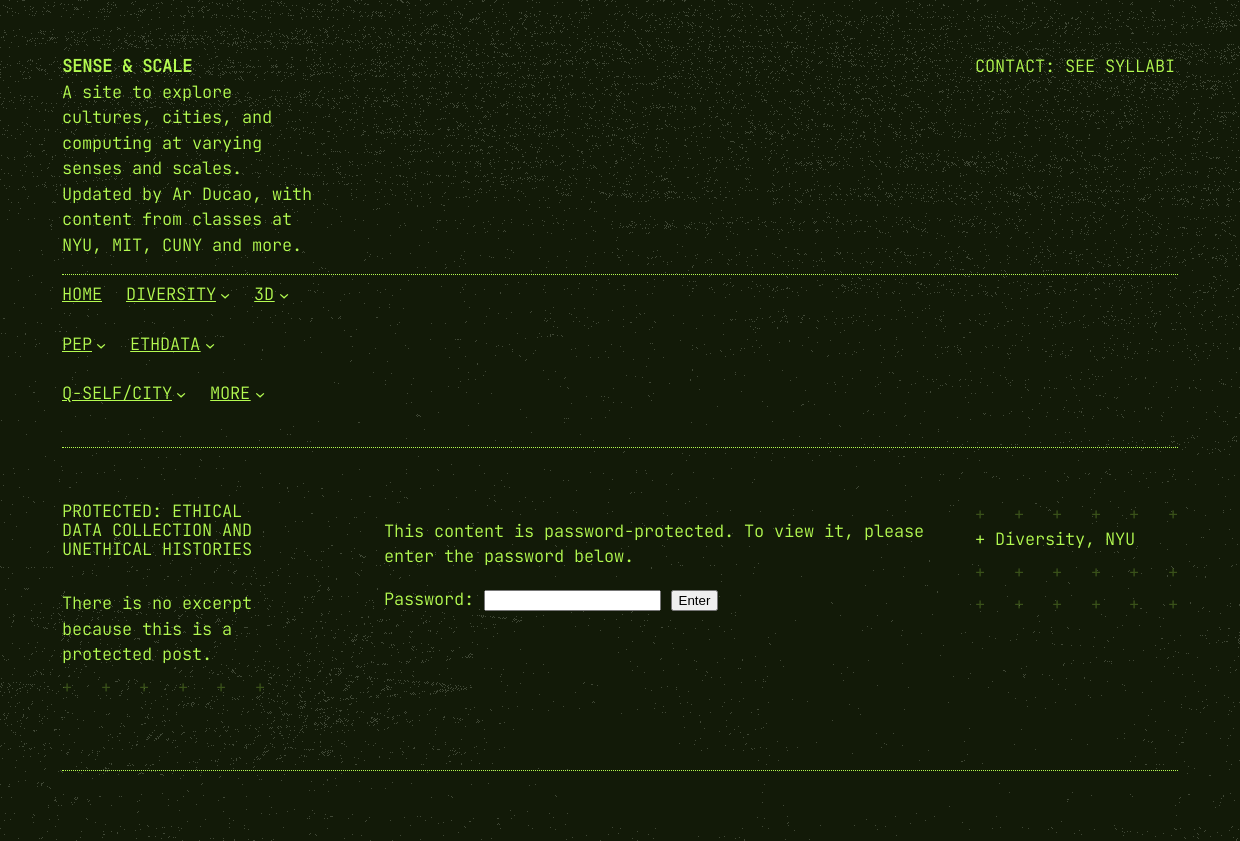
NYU (1120, 539)
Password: (522, 599)
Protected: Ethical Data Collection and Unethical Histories (157, 530)
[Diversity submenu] (225, 295)
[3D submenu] (284, 295)
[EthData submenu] (210, 344)
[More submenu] (260, 394)
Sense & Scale (127, 66)
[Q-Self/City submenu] (181, 394)
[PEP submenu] (101, 344)
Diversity (1040, 539)
